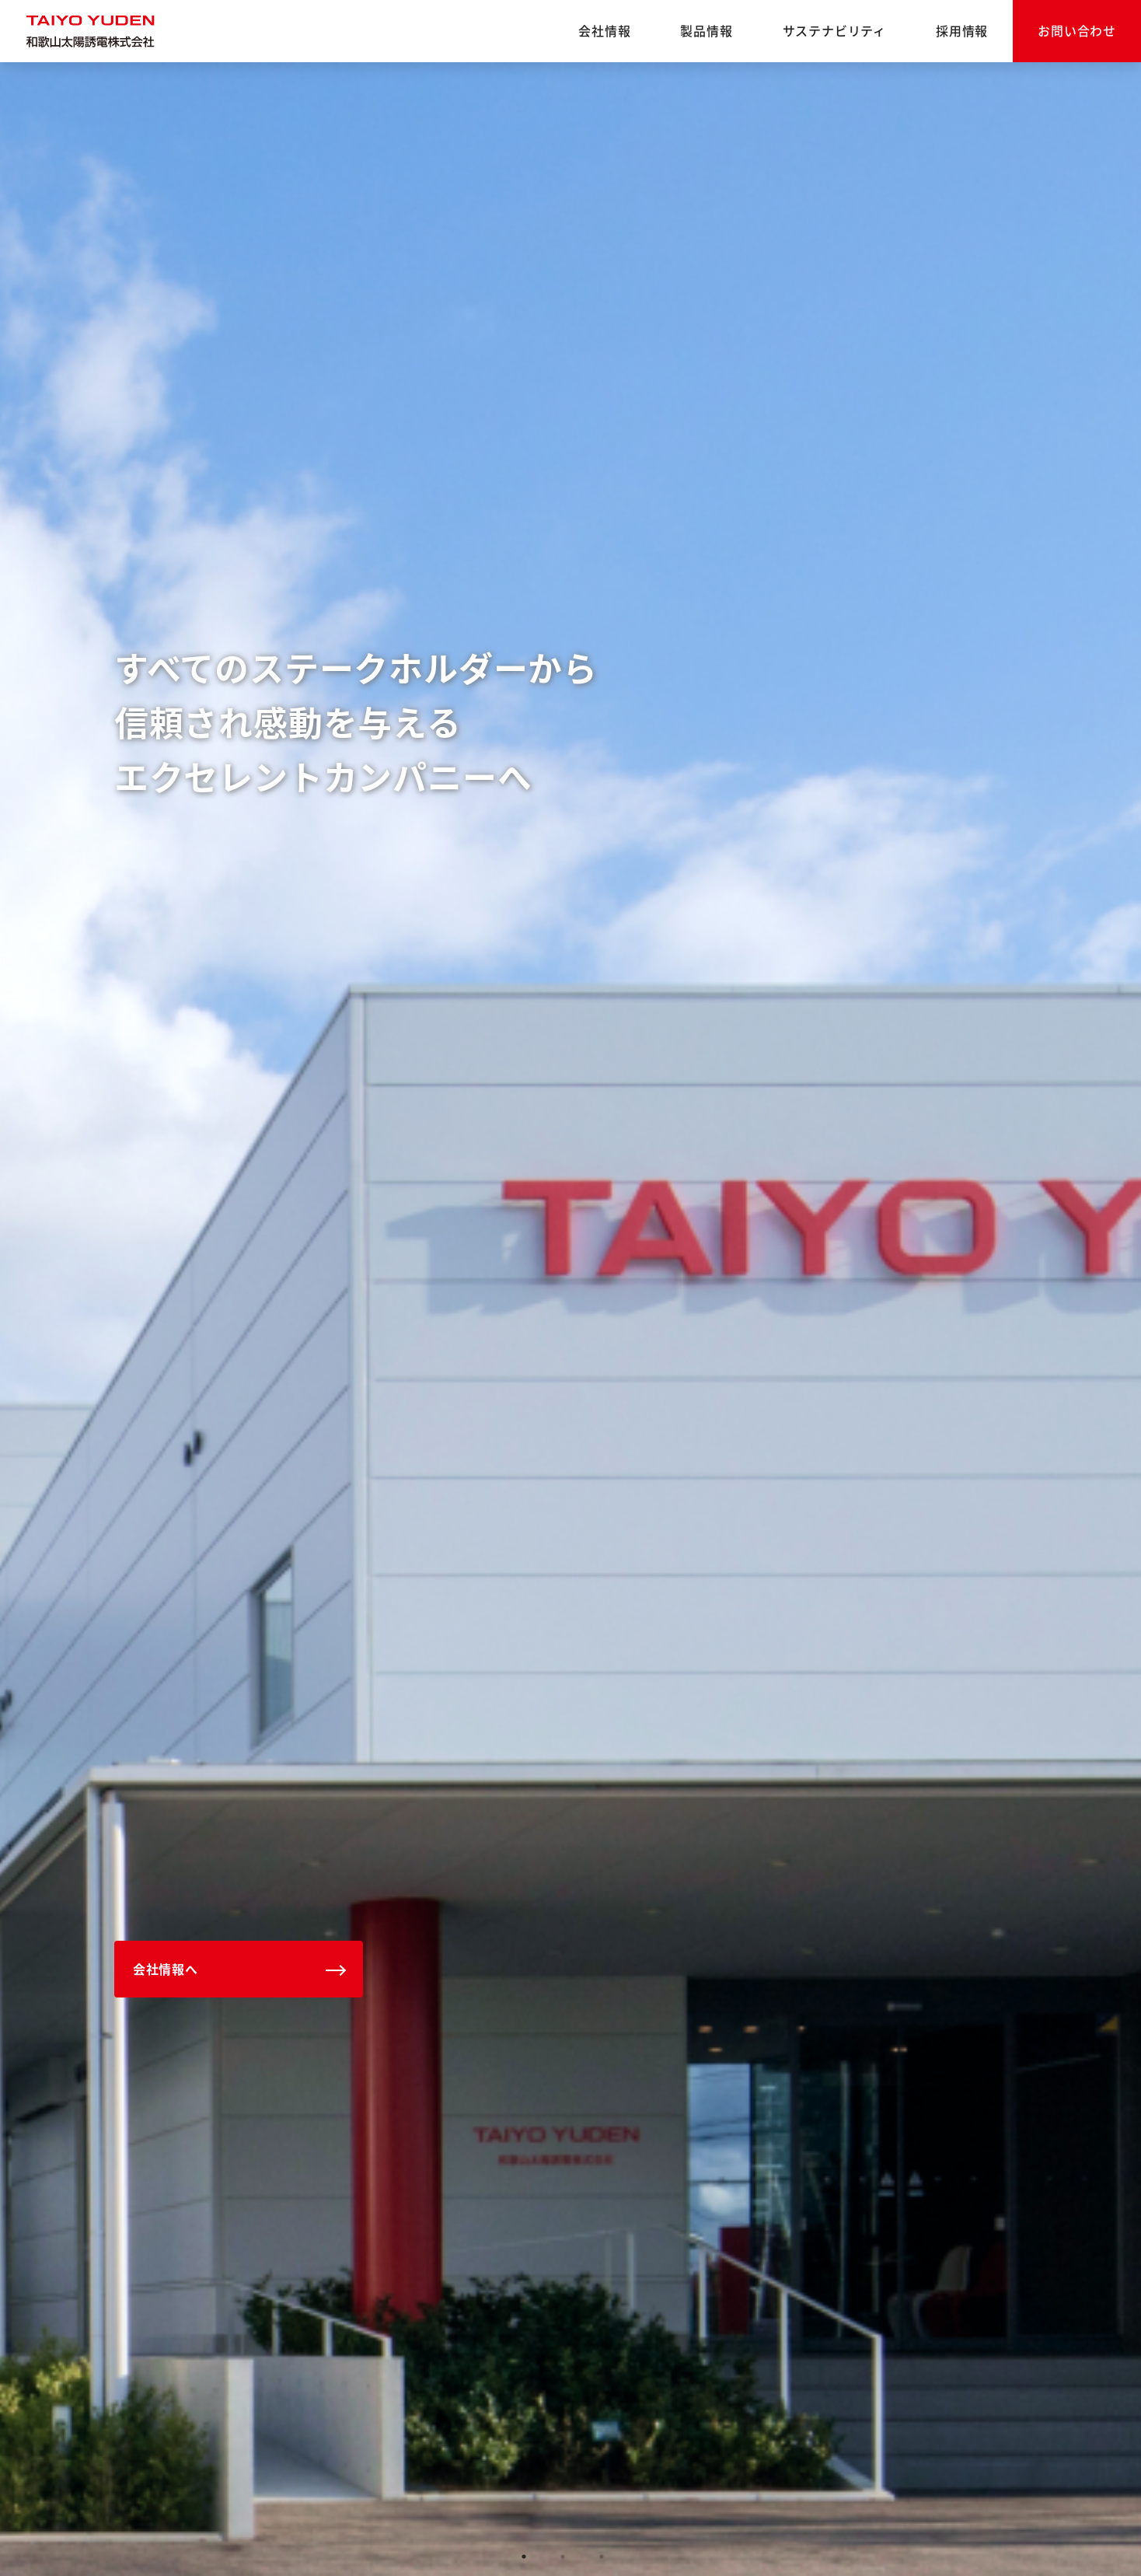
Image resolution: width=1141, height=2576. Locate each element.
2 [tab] (562, 2556)
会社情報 (604, 30)
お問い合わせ (1077, 30)
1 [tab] (524, 2556)
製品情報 (706, 30)
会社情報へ (165, 1968)
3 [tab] (601, 2556)
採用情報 (962, 30)
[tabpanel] (570, 1319)
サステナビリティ (834, 30)
